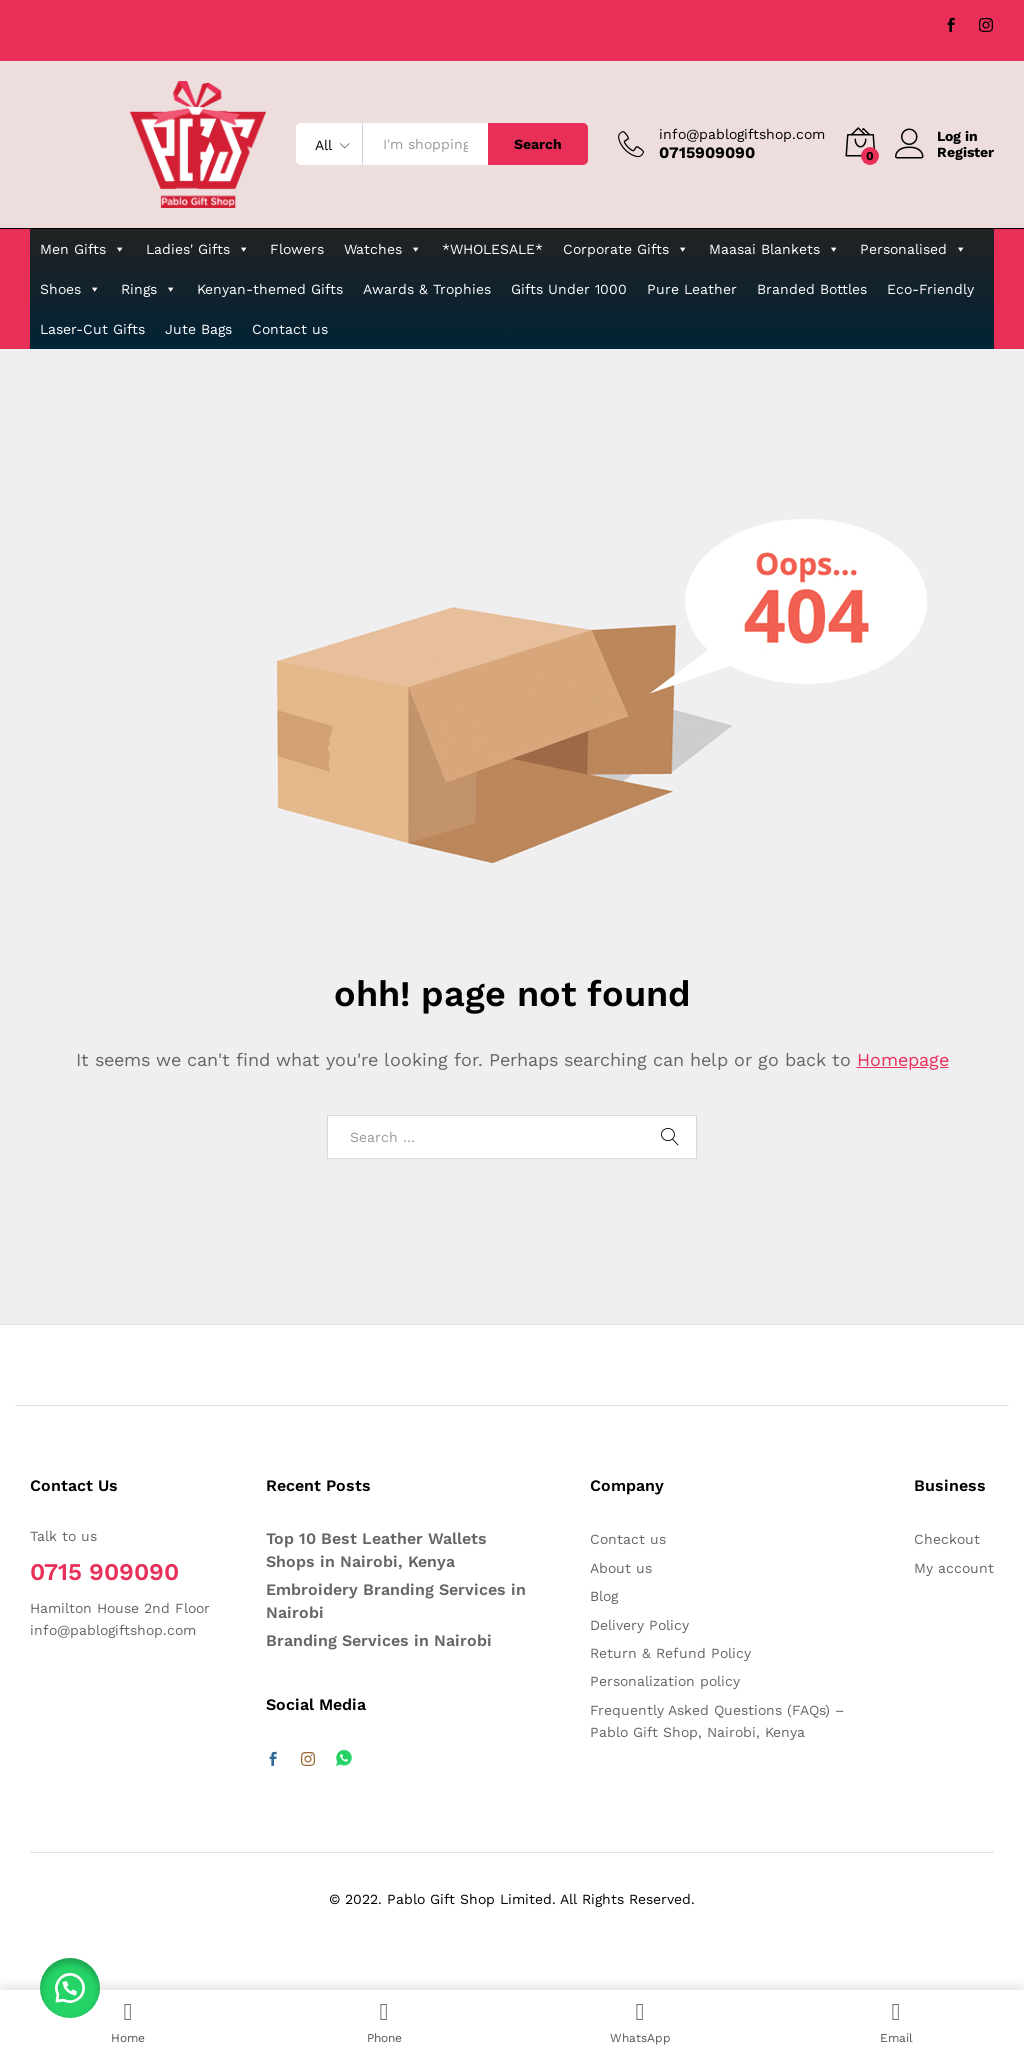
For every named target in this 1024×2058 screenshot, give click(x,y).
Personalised (913, 249)
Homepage (903, 1059)
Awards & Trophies (427, 289)
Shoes (70, 289)
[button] (70, 1988)
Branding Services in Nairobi (379, 1640)
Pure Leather (692, 289)
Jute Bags (198, 329)
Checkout (947, 1539)
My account (954, 1568)
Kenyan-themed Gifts (270, 289)
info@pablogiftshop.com (742, 134)
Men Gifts (83, 249)
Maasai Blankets (774, 249)
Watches (383, 249)
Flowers (297, 249)
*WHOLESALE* (492, 249)
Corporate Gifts (626, 249)
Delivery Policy (639, 1625)
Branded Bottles (812, 289)
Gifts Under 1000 (569, 289)
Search (538, 144)
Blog (604, 1596)
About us (621, 1568)
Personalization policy (665, 1681)
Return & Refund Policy (670, 1653)
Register (965, 152)
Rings (149, 289)
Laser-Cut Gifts (92, 329)
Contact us (290, 329)
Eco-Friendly (930, 289)
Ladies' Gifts (198, 249)
